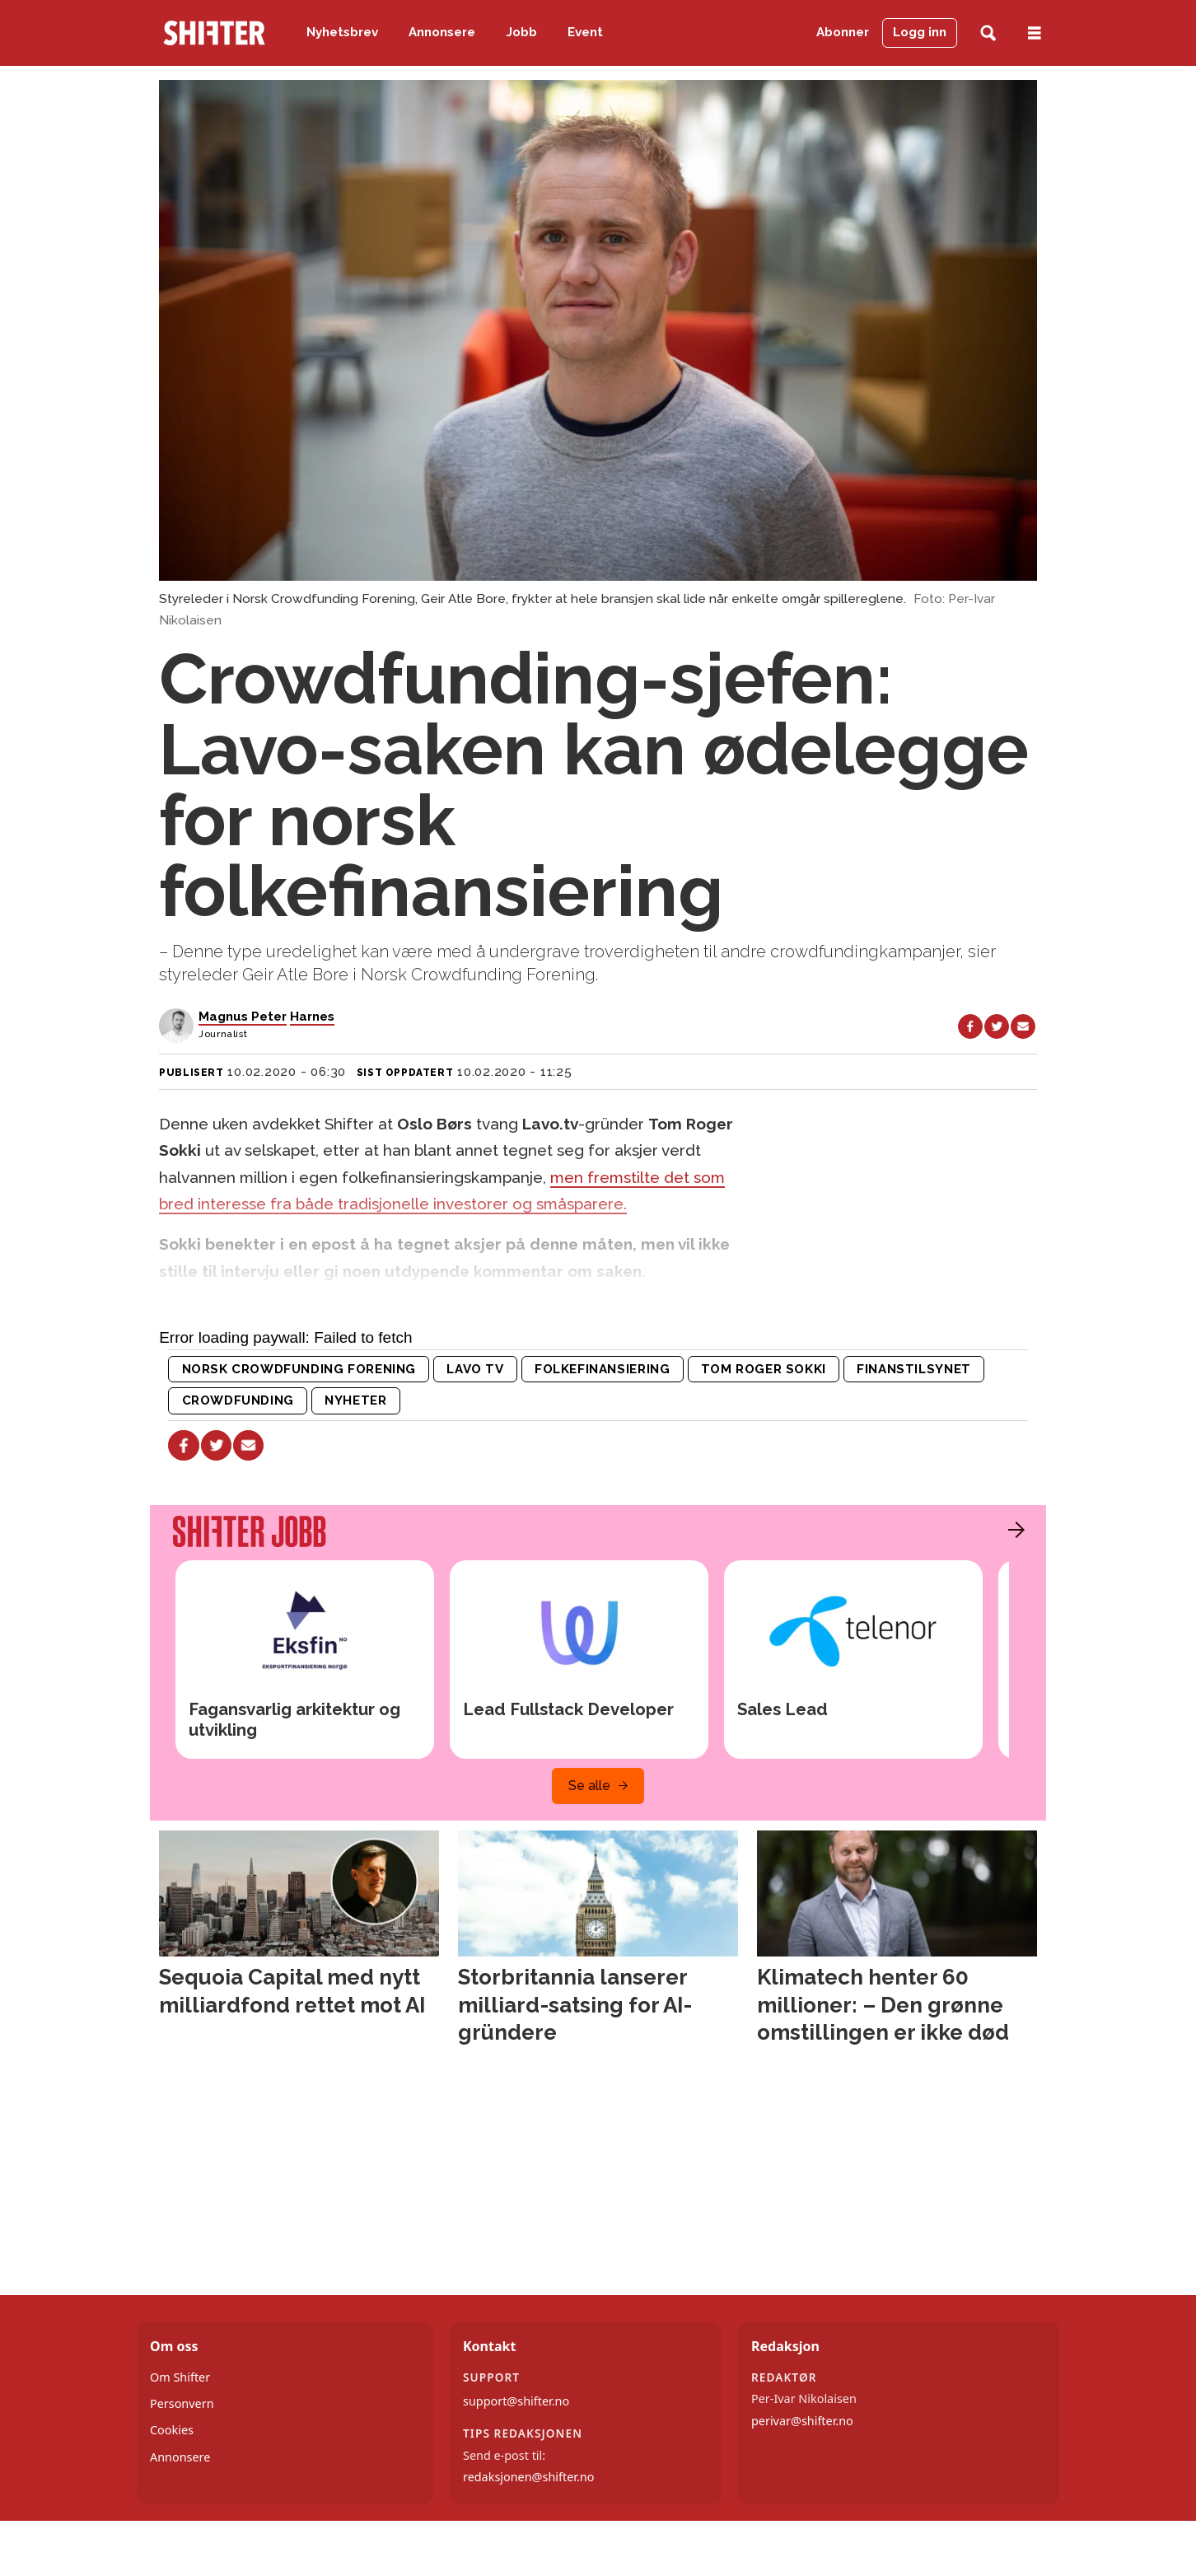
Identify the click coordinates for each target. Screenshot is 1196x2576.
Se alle (589, 1785)
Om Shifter (180, 2377)
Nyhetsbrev (342, 32)
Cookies (172, 2430)
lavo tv (474, 1369)
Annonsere (442, 32)
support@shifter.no (516, 2401)
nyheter (355, 1400)
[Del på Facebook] (970, 1026)
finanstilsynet (914, 1369)
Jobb (522, 32)
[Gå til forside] (214, 33)
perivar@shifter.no (802, 2421)
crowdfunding (238, 1400)
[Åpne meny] (1034, 33)
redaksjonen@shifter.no (528, 2477)
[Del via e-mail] (1023, 1026)
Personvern (182, 2403)
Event (585, 32)
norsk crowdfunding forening (299, 1369)
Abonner (842, 32)
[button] (1012, 1529)
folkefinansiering (602, 1369)
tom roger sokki (763, 1369)
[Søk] (988, 33)
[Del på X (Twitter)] (996, 1026)
